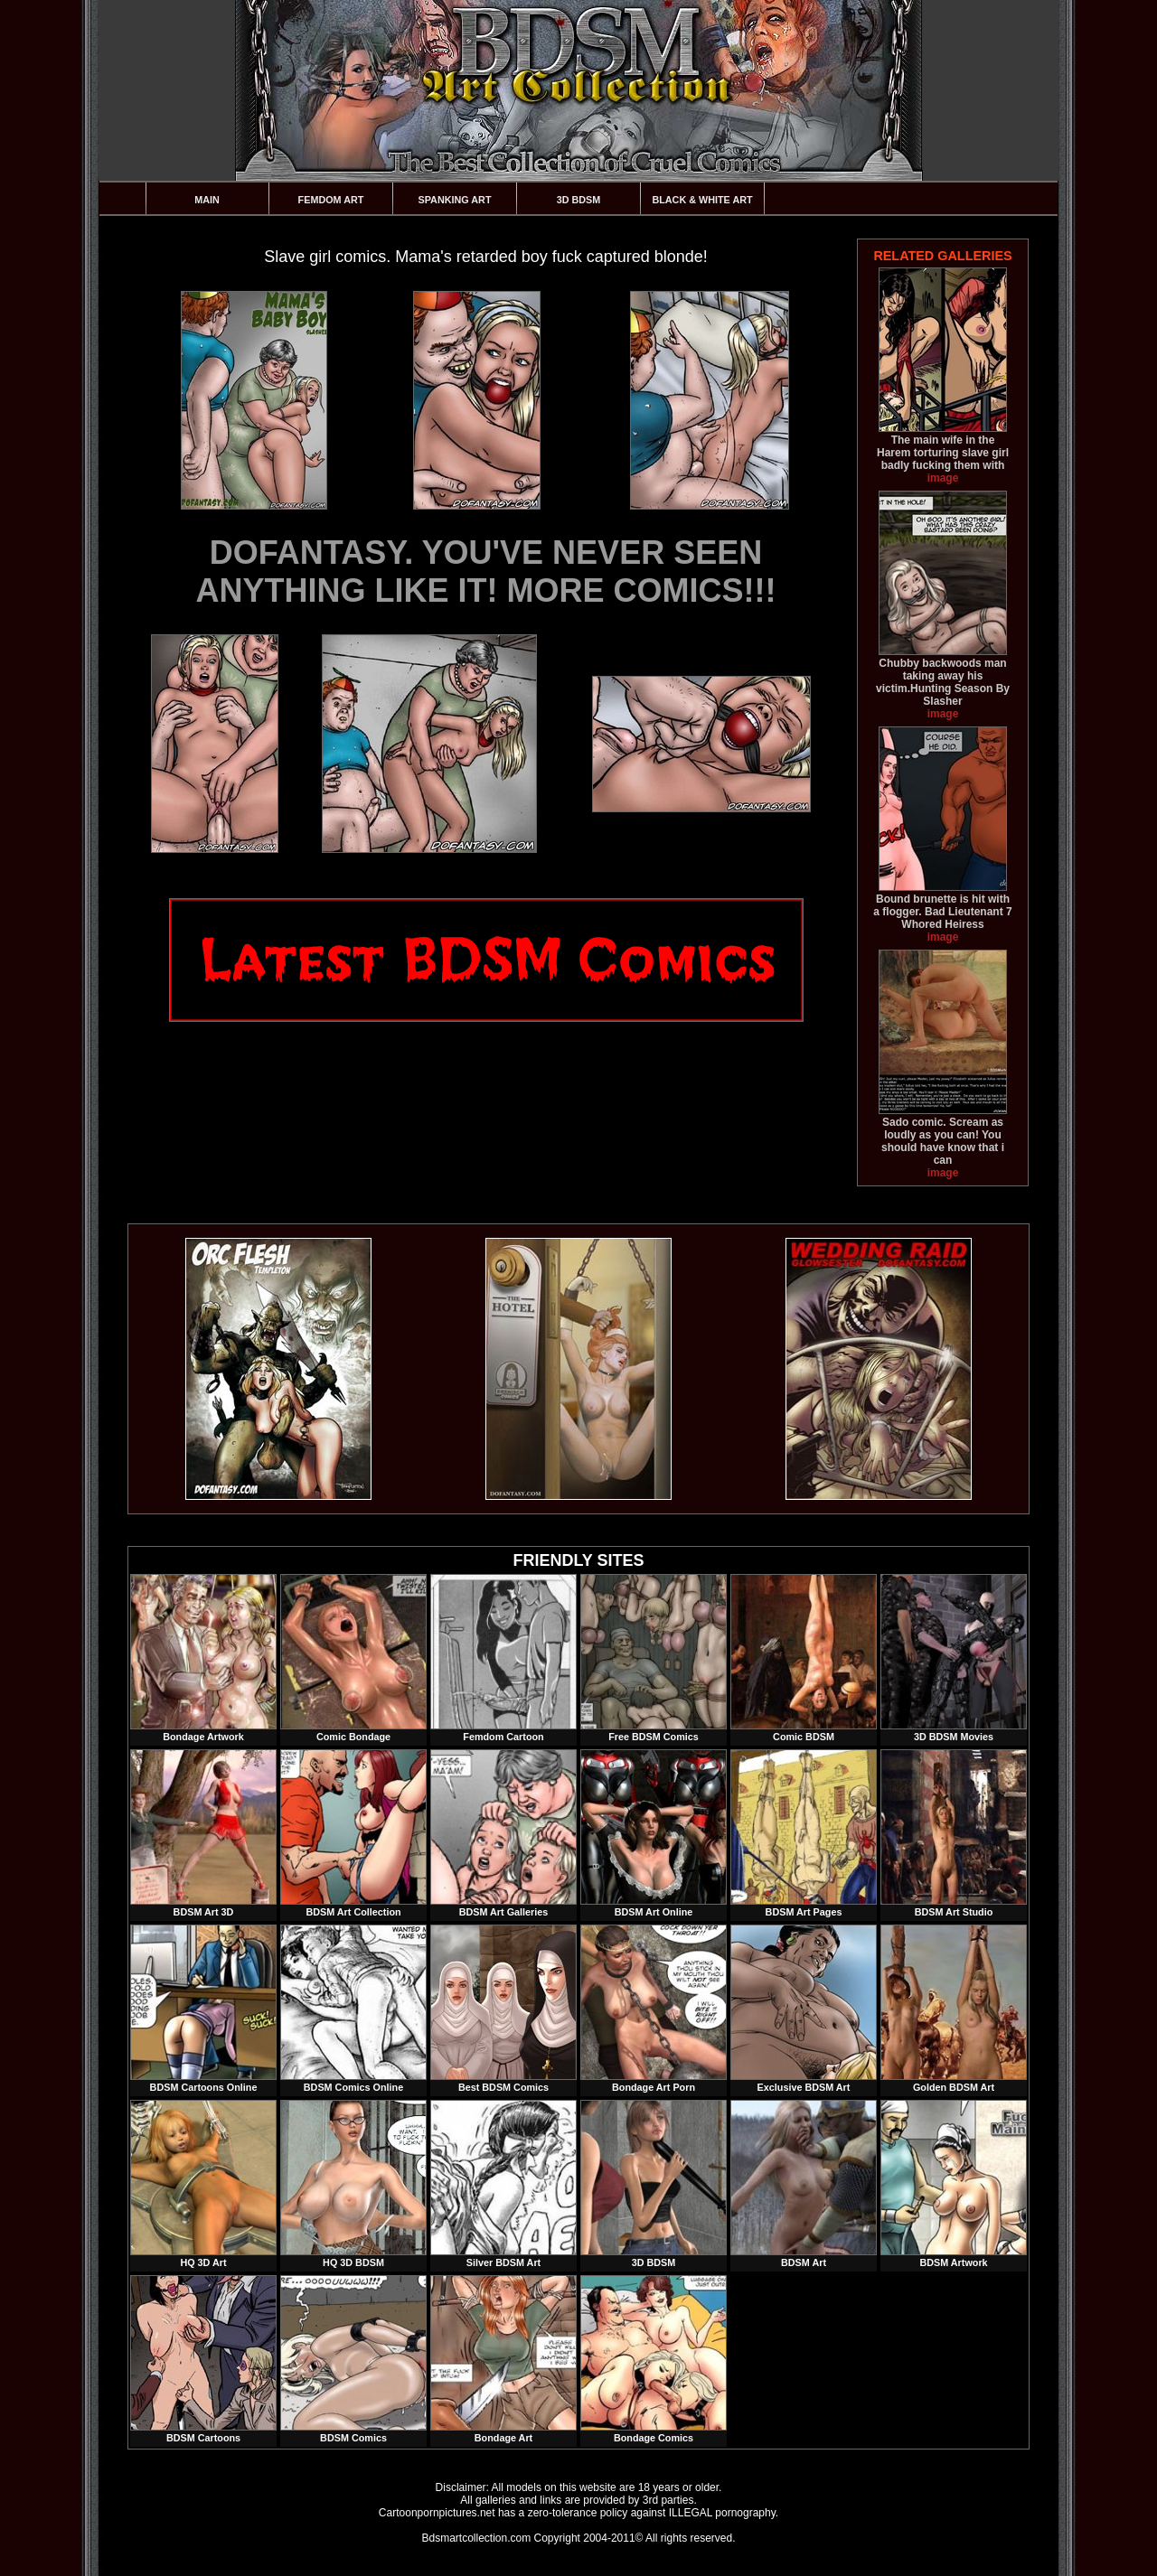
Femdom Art (331, 199)
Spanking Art (455, 199)
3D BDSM (579, 199)
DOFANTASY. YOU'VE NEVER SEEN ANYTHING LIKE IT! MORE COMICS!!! (486, 571)
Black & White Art (702, 199)
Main (207, 199)
